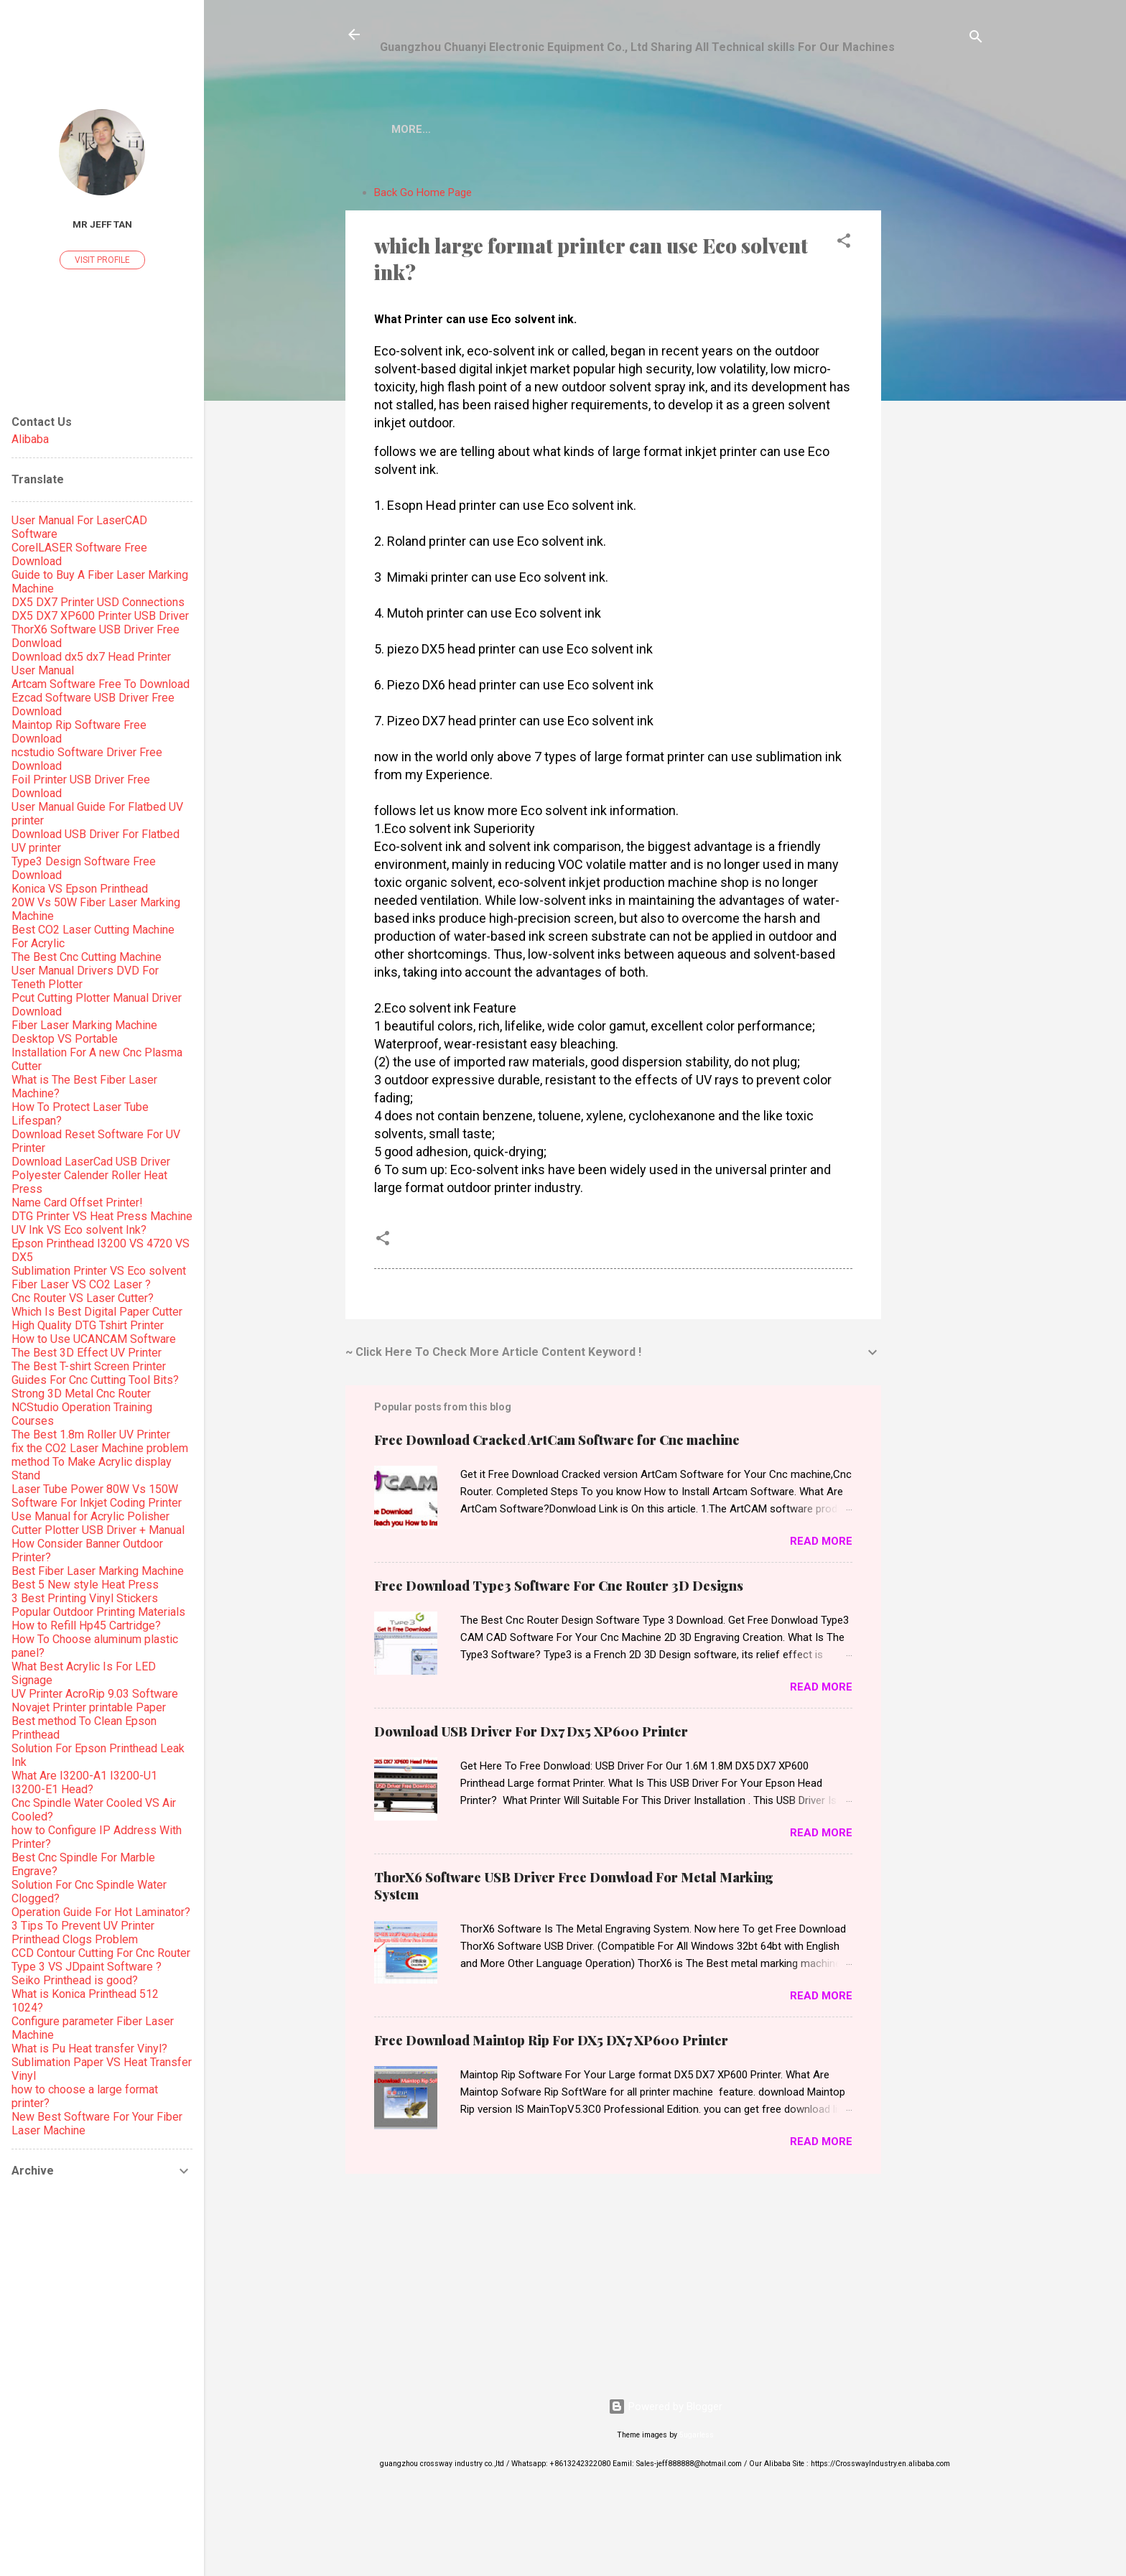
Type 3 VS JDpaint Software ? (86, 1966)
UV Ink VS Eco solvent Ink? (78, 1230)
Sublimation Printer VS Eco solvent (98, 1271)
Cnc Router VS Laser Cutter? (82, 1298)
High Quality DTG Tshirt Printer (87, 1325)
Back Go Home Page (423, 195)
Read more (821, 1544)
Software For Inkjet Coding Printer (96, 1503)
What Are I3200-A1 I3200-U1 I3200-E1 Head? (84, 1782)
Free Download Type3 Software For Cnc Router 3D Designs (558, 1588)
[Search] (976, 39)
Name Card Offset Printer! (77, 1202)
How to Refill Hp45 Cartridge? (86, 1625)
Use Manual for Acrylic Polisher (90, 1516)
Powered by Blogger (665, 2409)
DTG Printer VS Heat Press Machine (101, 1216)
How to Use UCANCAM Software (93, 1339)
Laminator (712, 129)
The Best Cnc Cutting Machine (86, 957)
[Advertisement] (939, 393)
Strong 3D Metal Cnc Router (81, 1393)
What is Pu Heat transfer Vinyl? (89, 2048)
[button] (843, 246)
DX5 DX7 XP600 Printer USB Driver (100, 616)
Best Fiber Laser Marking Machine (97, 1571)
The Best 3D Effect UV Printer (86, 1352)
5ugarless (696, 2437)
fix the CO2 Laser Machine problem (99, 1448)
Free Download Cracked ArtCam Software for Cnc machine (557, 1442)
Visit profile (102, 260)
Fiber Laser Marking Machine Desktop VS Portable (84, 1032)
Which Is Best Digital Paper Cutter (96, 1312)
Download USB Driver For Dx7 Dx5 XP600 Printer (531, 1734)
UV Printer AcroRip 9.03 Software (94, 1694)
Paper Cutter (810, 129)
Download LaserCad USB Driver (90, 1161)
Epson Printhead (603, 129)
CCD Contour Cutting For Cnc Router (100, 1953)
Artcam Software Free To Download (100, 684)
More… (896, 129)
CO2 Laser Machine (470, 129)
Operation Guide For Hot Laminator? (100, 1912)
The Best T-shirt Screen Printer (88, 1366)
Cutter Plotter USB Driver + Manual (98, 1530)
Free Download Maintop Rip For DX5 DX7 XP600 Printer (551, 2043)
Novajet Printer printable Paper (88, 1707)
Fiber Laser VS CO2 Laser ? (81, 1284)
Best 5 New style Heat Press (85, 1584)
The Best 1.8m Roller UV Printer (90, 1434)
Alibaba (30, 439)
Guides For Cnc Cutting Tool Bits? (95, 1380)
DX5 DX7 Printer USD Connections (98, 602)
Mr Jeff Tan (102, 224)
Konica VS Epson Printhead (79, 889)
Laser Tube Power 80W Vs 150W (94, 1489)
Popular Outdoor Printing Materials (98, 1612)
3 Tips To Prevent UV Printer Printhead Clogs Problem (82, 1932)
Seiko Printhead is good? (74, 1980)
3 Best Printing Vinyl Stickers (84, 1598)
